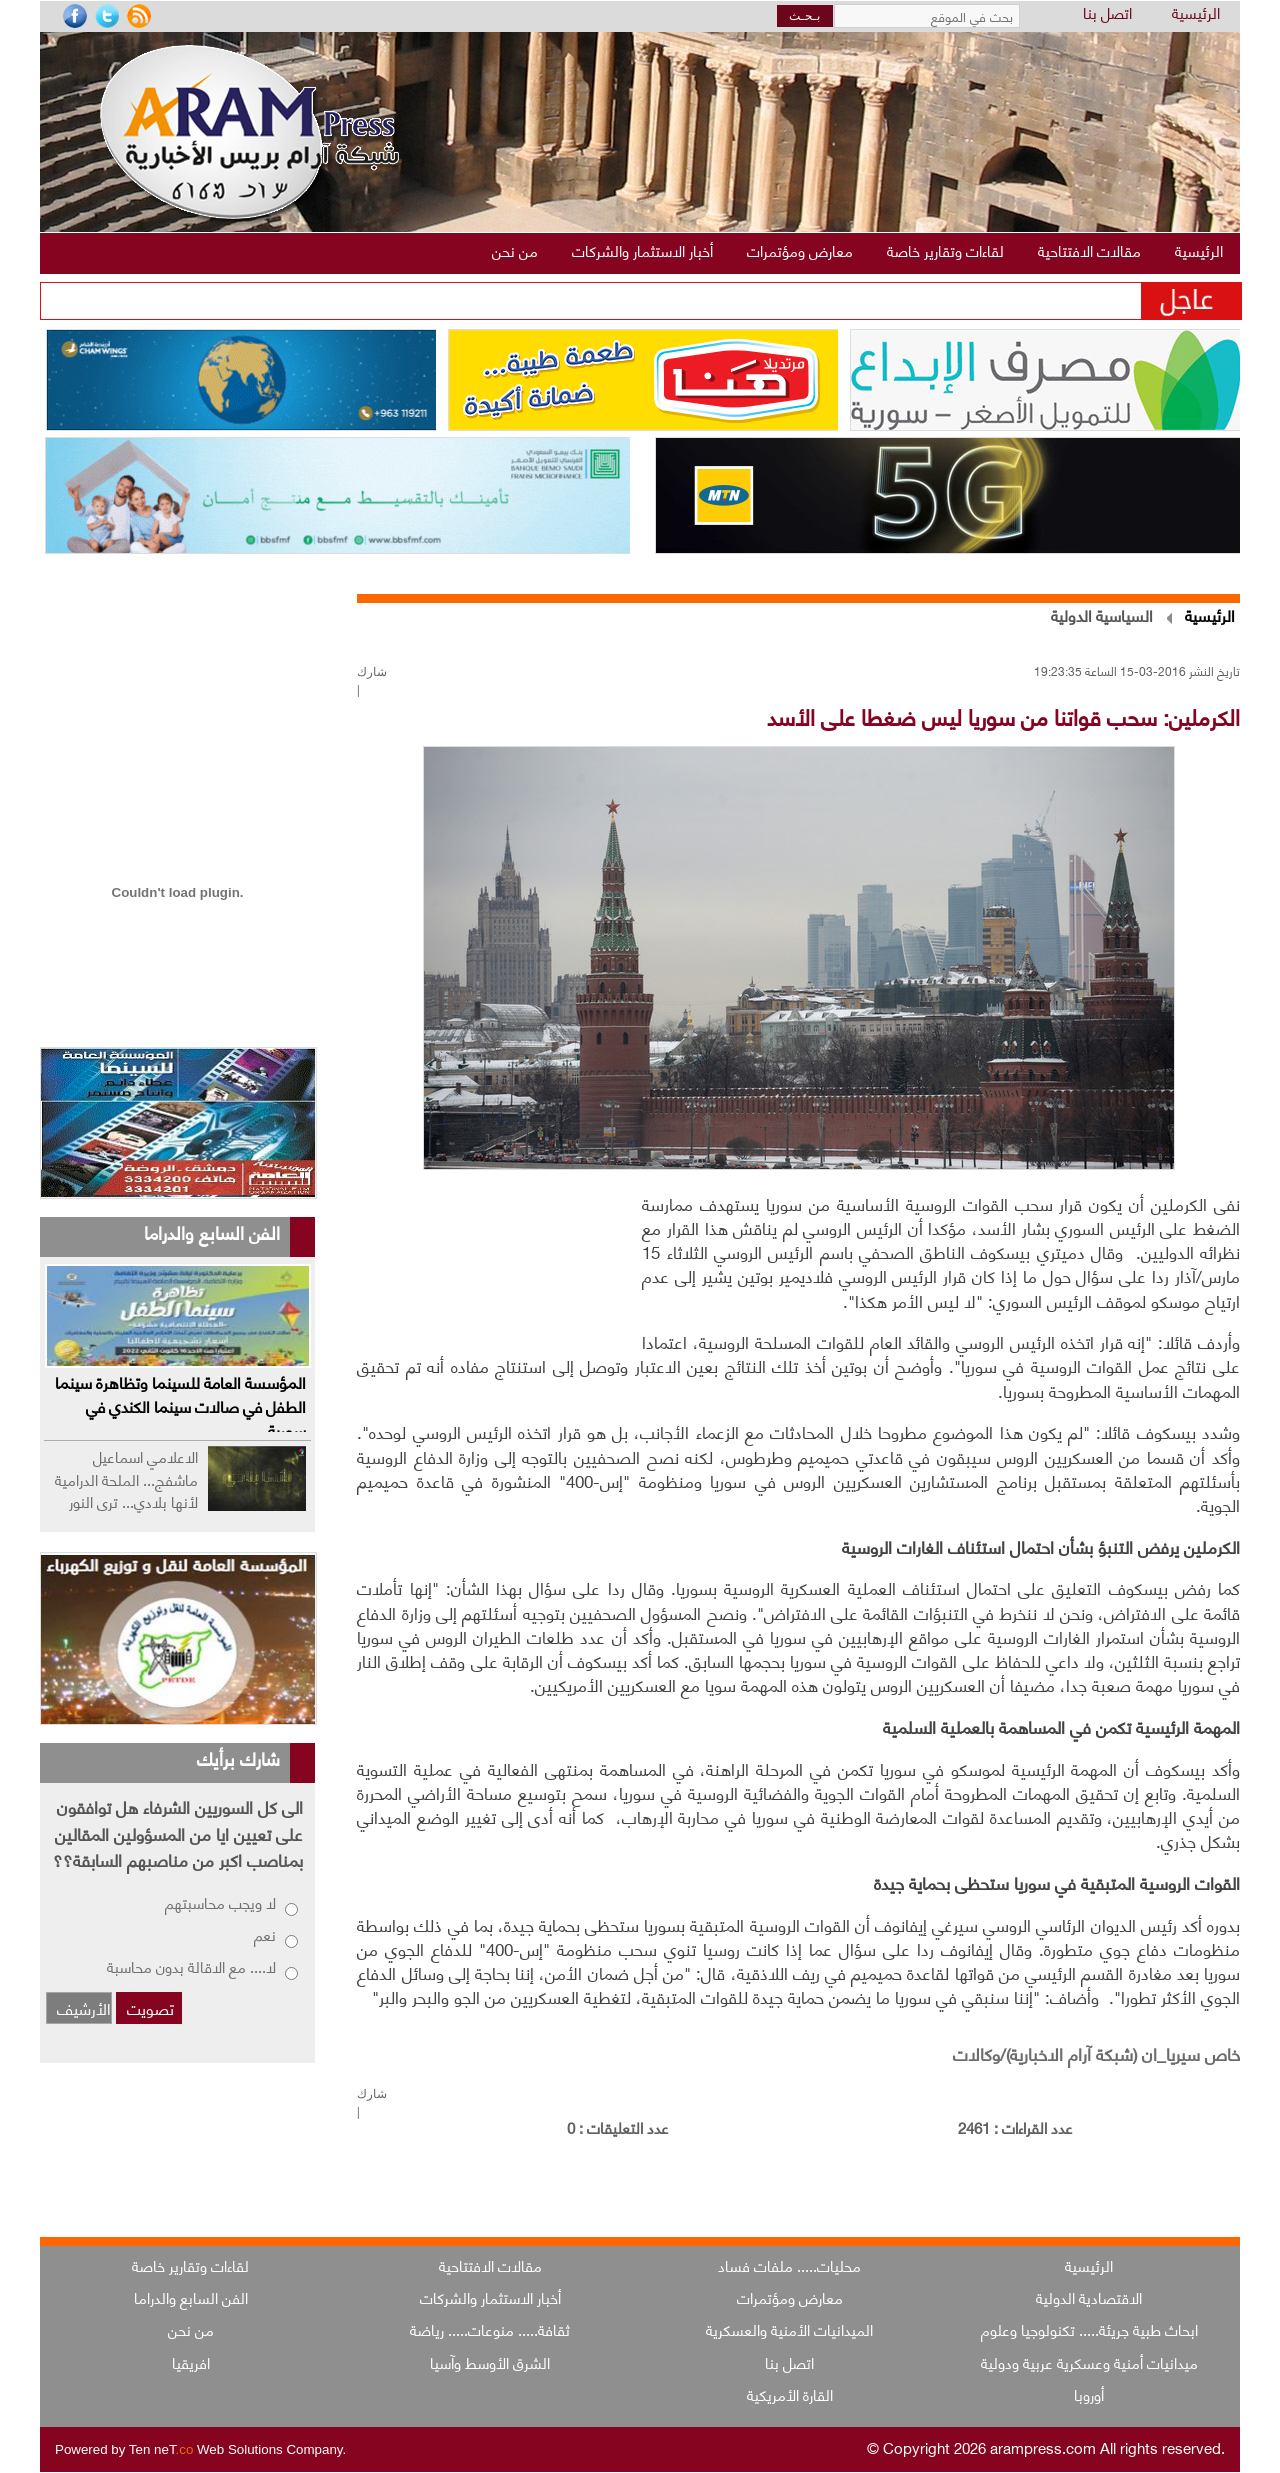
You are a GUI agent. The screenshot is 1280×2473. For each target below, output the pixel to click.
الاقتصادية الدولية (1089, 2297)
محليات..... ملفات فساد (789, 2265)
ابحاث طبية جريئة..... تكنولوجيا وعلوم (1089, 2329)
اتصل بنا (1107, 13)
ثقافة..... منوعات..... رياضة (490, 2329)
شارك (372, 672)
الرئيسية (1196, 13)
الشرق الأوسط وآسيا (490, 2362)
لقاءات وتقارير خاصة (190, 2265)
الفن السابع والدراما (191, 2297)
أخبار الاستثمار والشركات (490, 2297)
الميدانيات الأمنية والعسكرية (789, 2329)
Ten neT (163, 2449)
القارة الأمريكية (790, 2394)
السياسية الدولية (1102, 614)
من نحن (191, 2329)
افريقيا (191, 2362)
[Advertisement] (494, 1263)
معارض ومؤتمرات (790, 2297)
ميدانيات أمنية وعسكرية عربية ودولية (1089, 2362)
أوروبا (1089, 2394)
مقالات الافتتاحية (490, 2265)
